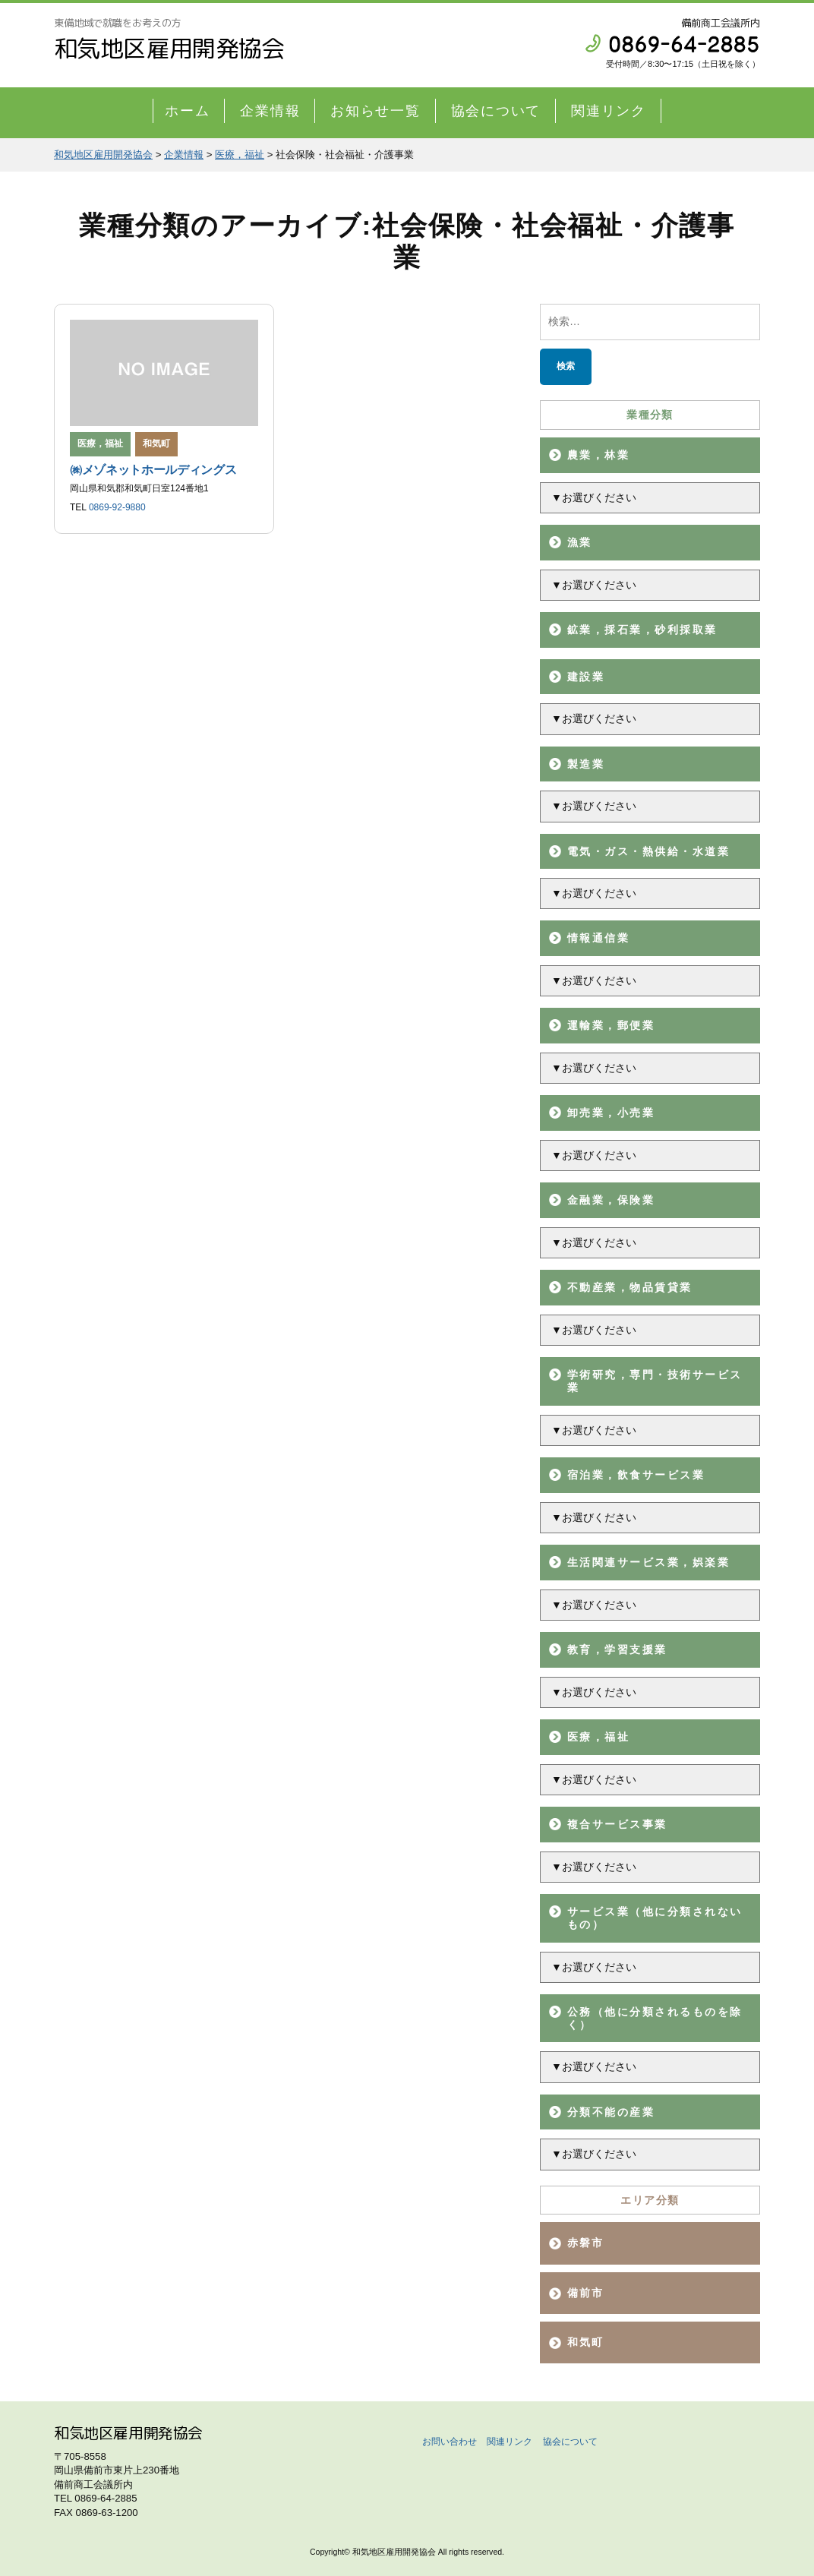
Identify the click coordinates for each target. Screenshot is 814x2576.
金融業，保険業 (611, 1200)
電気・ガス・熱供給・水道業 (648, 851)
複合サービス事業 (617, 1824)
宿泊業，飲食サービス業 (636, 1475)
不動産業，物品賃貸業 (630, 1287)
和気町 (156, 443)
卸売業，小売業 (611, 1112)
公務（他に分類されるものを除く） (655, 2018)
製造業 (585, 764)
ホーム (187, 110)
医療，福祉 (598, 1737)
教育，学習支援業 (617, 1649)
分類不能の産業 (611, 2112)
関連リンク (608, 110)
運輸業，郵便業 (611, 1025)
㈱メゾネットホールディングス (153, 469)
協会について (496, 110)
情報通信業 (598, 938)
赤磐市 (585, 2243)
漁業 (579, 542)
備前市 (585, 2293)
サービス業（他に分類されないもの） (655, 1917)
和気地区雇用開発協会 (169, 48)
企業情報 (270, 110)
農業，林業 (598, 455)
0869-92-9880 (117, 507)
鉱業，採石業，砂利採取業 (642, 629)
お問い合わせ (449, 2441)
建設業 (585, 677)
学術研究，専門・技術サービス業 (655, 1381)
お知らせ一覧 (375, 110)
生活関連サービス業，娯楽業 (648, 1562)
